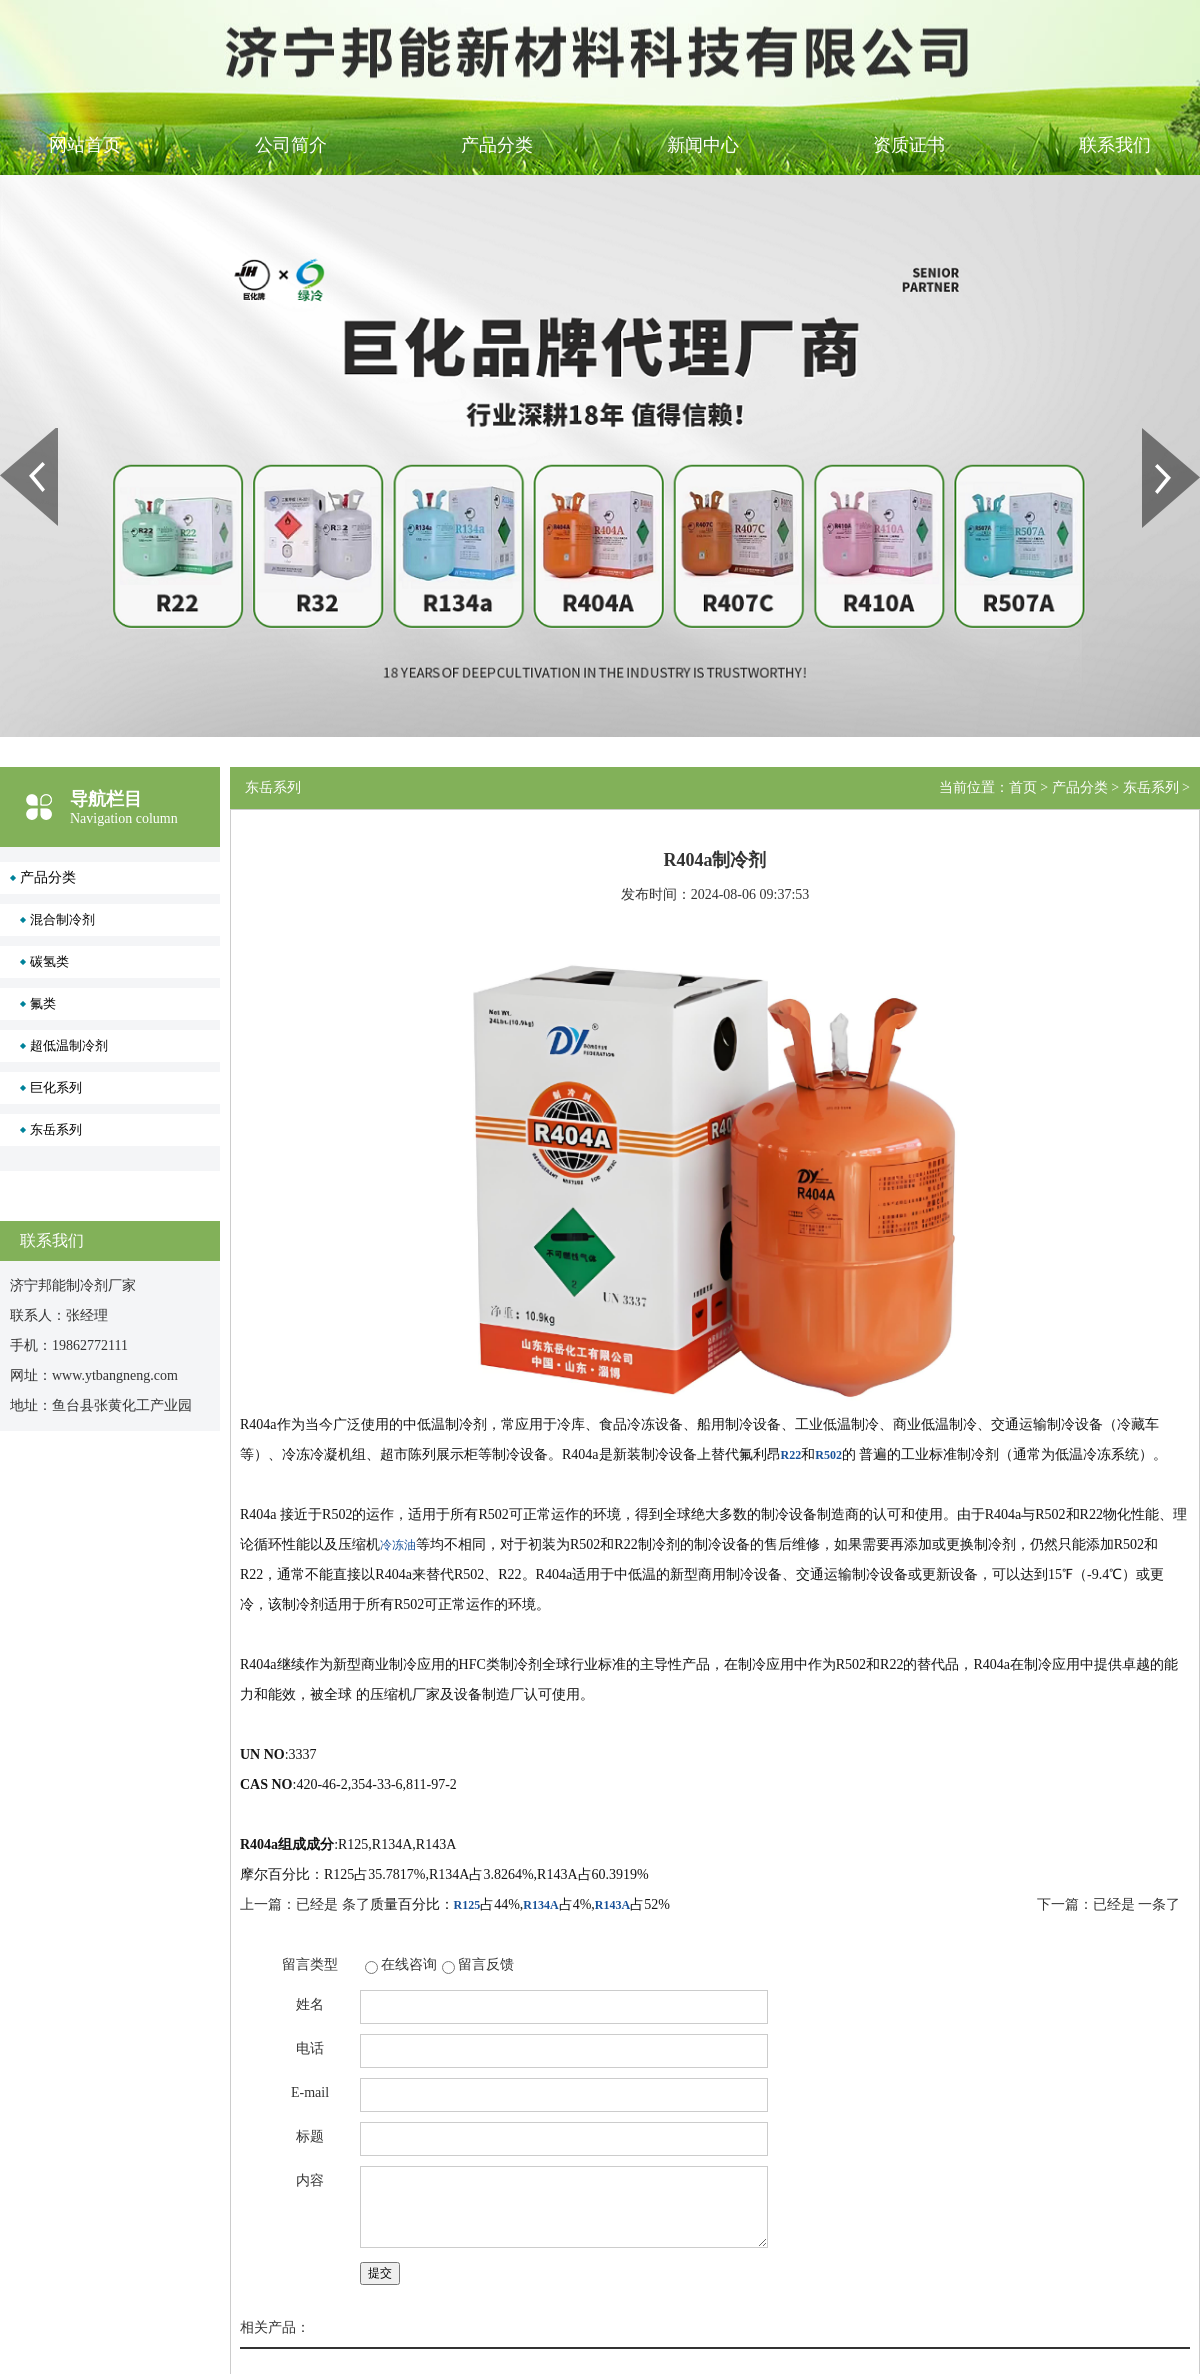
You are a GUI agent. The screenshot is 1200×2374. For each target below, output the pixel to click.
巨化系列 (56, 1087)
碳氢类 (49, 961)
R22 (791, 1455)
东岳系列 (56, 1129)
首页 (1023, 787)
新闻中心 (703, 145)
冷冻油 (398, 1545)
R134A (540, 1905)
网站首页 (85, 145)
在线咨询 (409, 1964)
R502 (828, 1455)
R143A (612, 1905)
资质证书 (909, 145)
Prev (11, 435)
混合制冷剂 (62, 919)
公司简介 (291, 145)
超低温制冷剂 (69, 1045)
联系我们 (1115, 145)
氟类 (43, 1003)
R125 (467, 1905)
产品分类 (497, 145)
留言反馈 (486, 1964)
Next (1153, 435)
